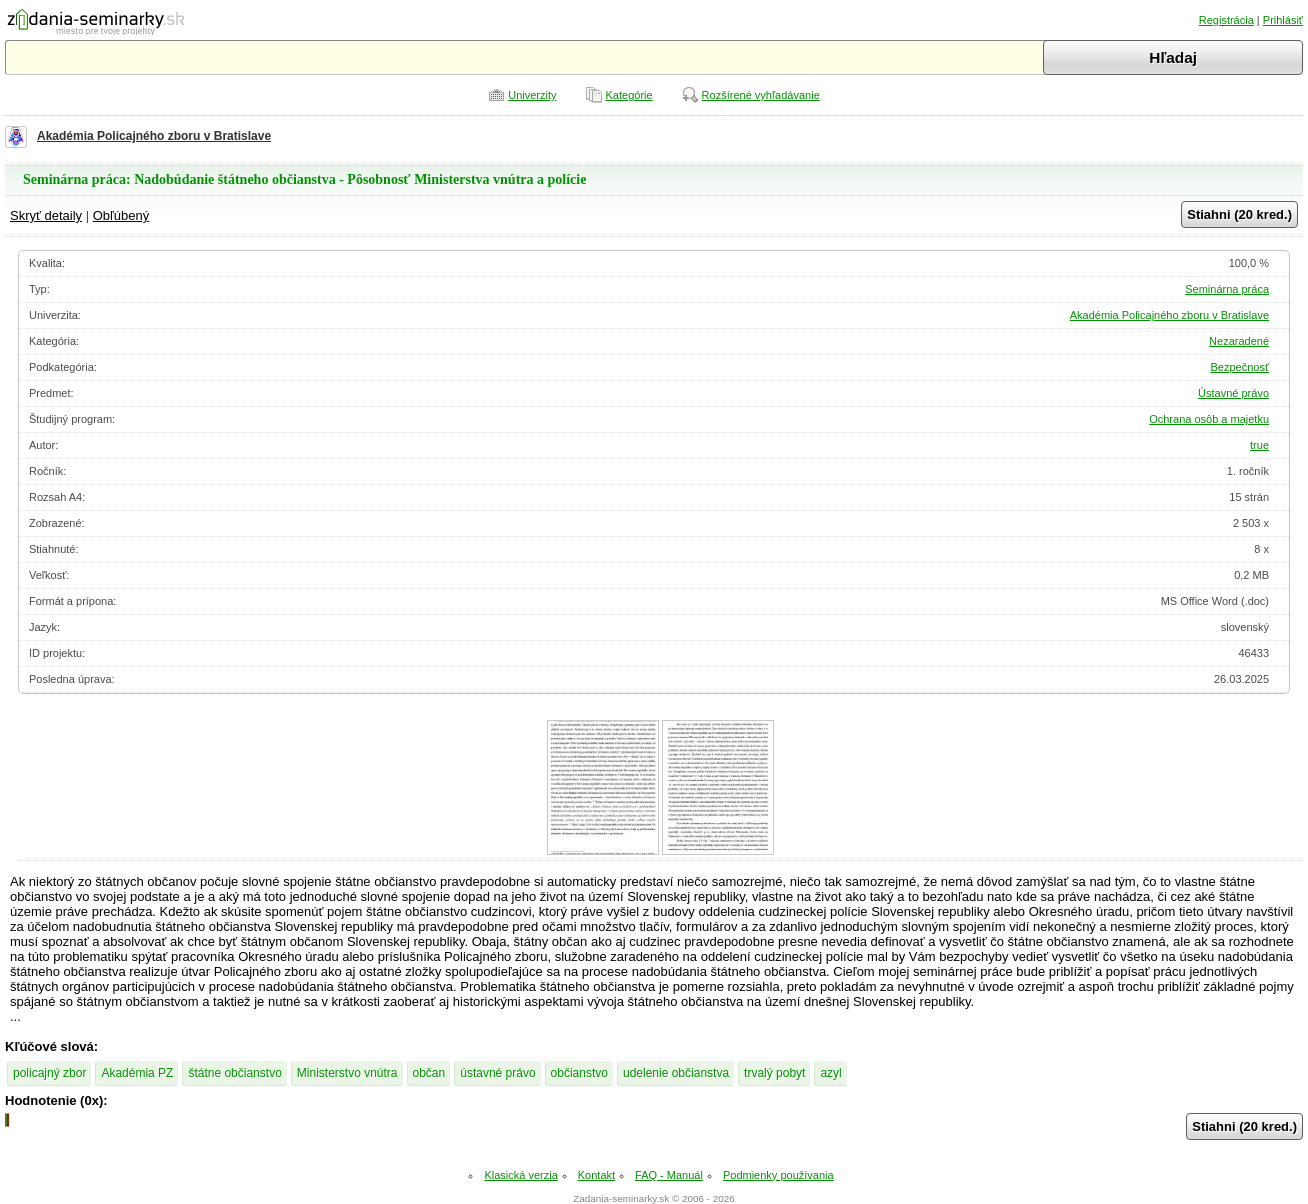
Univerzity (532, 95)
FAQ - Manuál (669, 1175)
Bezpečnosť (1239, 367)
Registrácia (1226, 20)
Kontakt (596, 1175)
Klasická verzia (520, 1175)
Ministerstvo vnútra (347, 1073)
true (1259, 445)
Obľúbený (121, 215)
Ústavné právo (1233, 393)
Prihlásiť (1283, 20)
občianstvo (579, 1073)
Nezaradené (1239, 341)
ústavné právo (497, 1073)
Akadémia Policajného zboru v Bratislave (154, 136)
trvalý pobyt (774, 1073)
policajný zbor (49, 1073)
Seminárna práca (1227, 289)
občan (429, 1073)
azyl (830, 1073)
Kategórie (629, 95)
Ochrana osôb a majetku (1209, 419)
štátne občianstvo (234, 1073)
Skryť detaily (46, 215)
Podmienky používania (778, 1175)
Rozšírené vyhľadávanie (761, 95)
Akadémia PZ (137, 1073)
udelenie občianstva (676, 1073)
